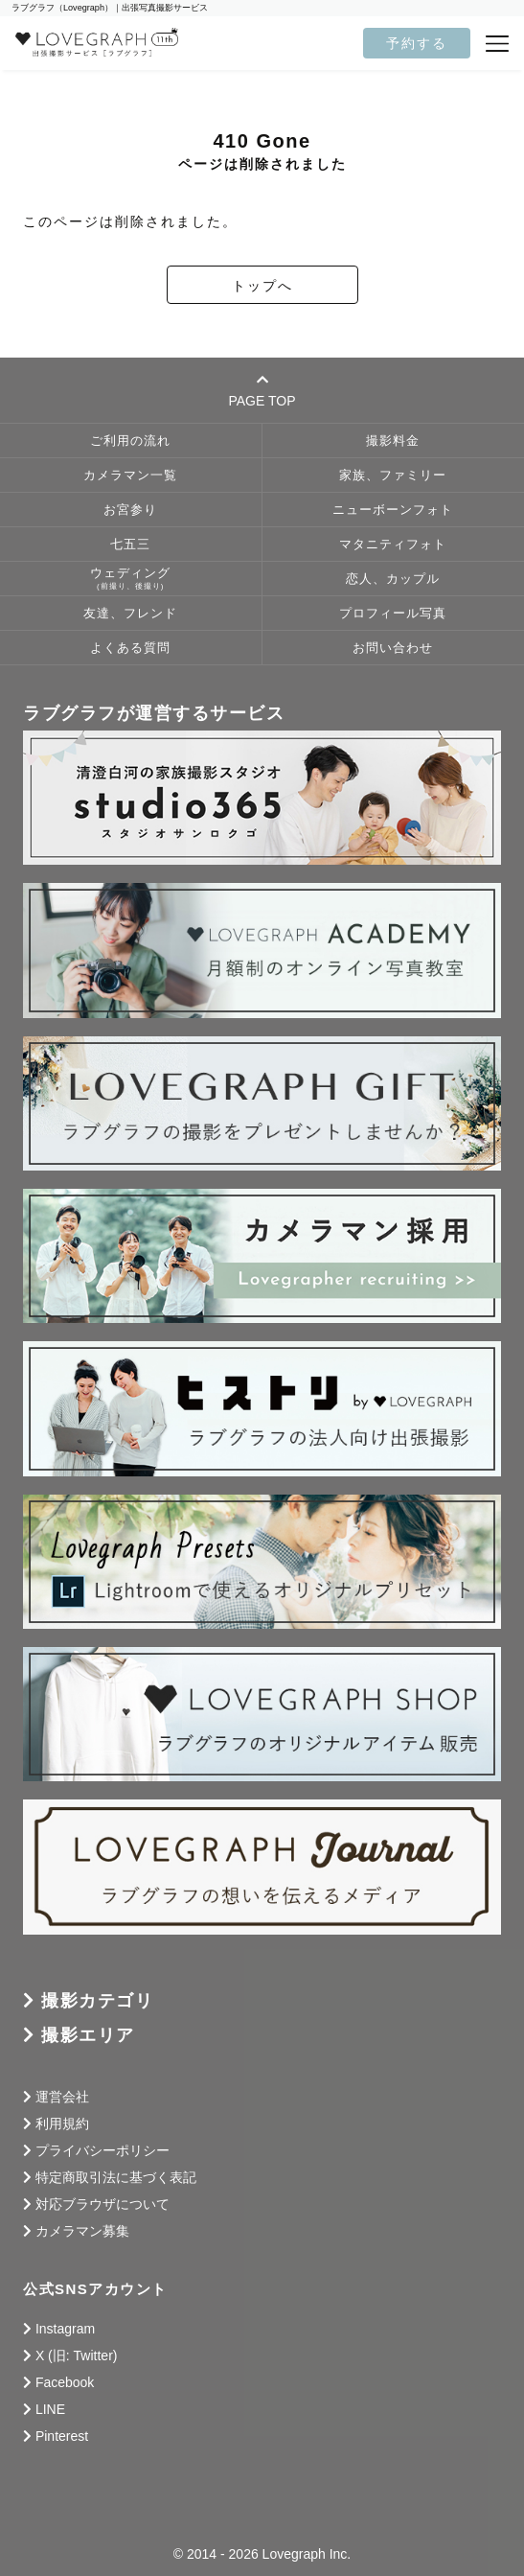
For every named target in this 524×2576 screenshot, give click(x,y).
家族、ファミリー (392, 475)
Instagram (65, 2328)
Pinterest (61, 2436)
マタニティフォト (392, 544)
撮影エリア (88, 2035)
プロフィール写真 (392, 613)
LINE (50, 2409)
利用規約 (62, 2123)
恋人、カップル (393, 579)
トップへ (262, 285)
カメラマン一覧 (130, 475)
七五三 (130, 544)
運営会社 (62, 2096)
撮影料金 (393, 441)
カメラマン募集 (82, 2231)
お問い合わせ (393, 648)
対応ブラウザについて (102, 2204)
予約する (416, 43)
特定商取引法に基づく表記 (115, 2177)
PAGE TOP (261, 390)
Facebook (64, 2382)
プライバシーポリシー (102, 2150)
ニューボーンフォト (392, 510)
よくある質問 (130, 648)
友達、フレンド (130, 613)
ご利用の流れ (130, 441)
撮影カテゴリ (97, 2000)
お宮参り (130, 510)
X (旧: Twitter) (76, 2355)
